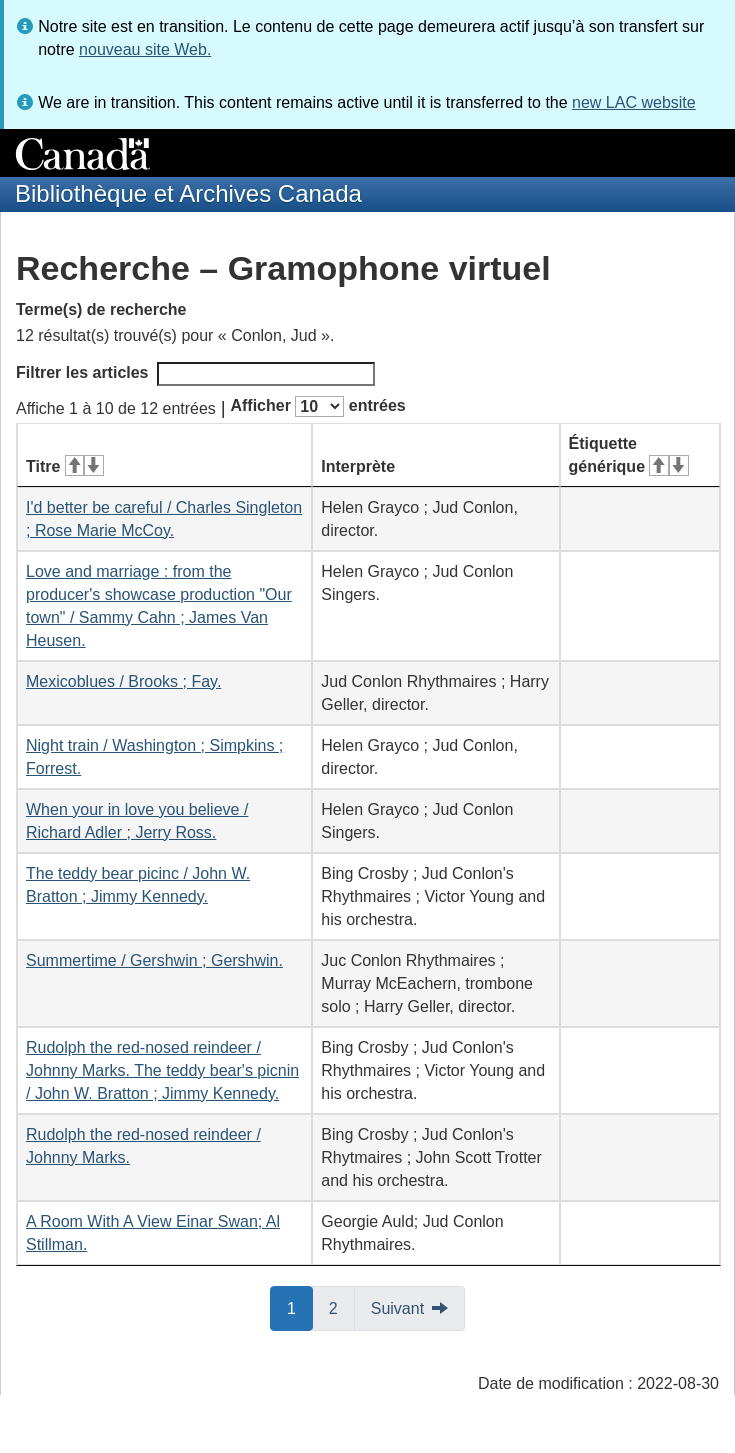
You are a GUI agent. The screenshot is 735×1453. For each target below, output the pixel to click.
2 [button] (342, 1307)
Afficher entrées (317, 406)
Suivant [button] (397, 1308)
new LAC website (634, 102)
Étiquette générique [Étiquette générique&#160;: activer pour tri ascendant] (629, 455)
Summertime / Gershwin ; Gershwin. (154, 960)
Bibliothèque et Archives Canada (188, 193)
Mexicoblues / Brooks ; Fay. (123, 681)
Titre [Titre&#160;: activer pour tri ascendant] (65, 466)
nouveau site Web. (145, 49)
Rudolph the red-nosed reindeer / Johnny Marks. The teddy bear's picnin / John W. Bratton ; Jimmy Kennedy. (162, 1070)
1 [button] (300, 1307)
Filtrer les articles (195, 374)
